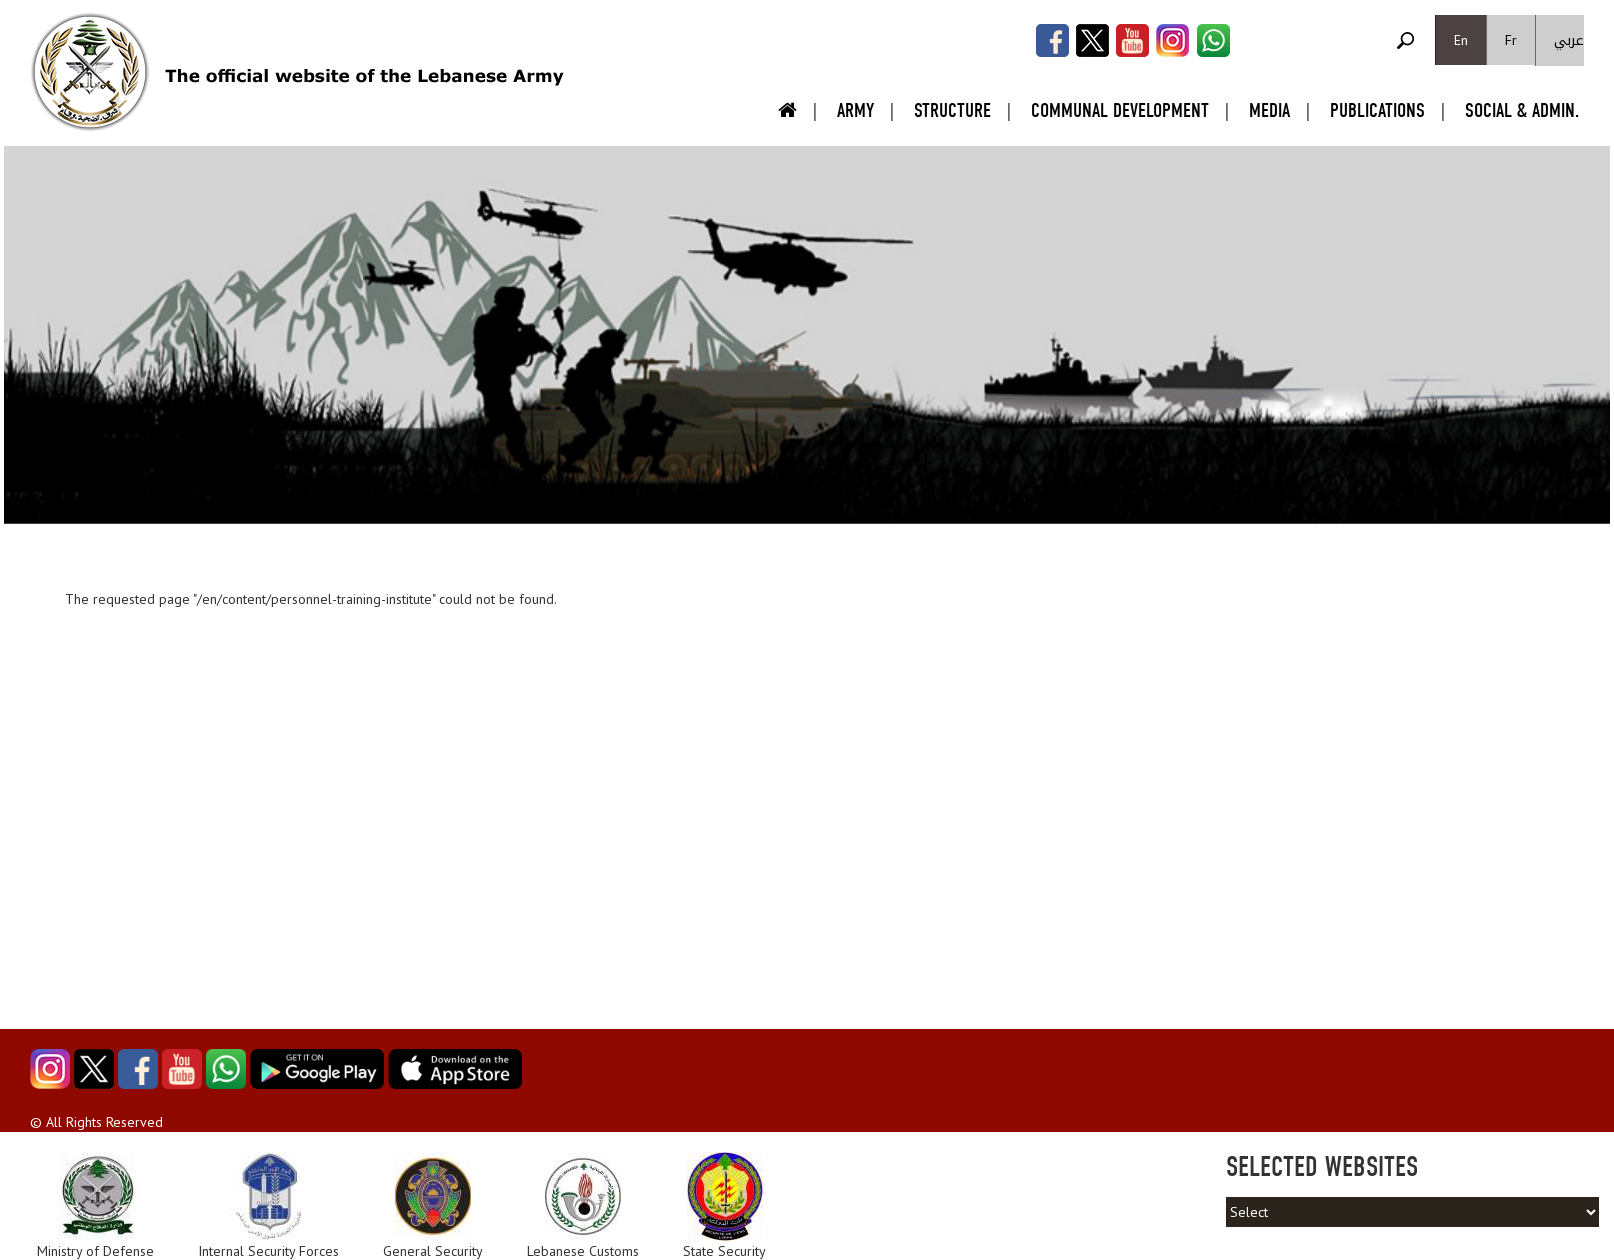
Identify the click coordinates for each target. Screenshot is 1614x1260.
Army (855, 110)
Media (1269, 110)
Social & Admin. (1522, 110)
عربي (1569, 40)
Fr (1511, 40)
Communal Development (1120, 110)
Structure (952, 110)
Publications (1377, 110)
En (1461, 40)
